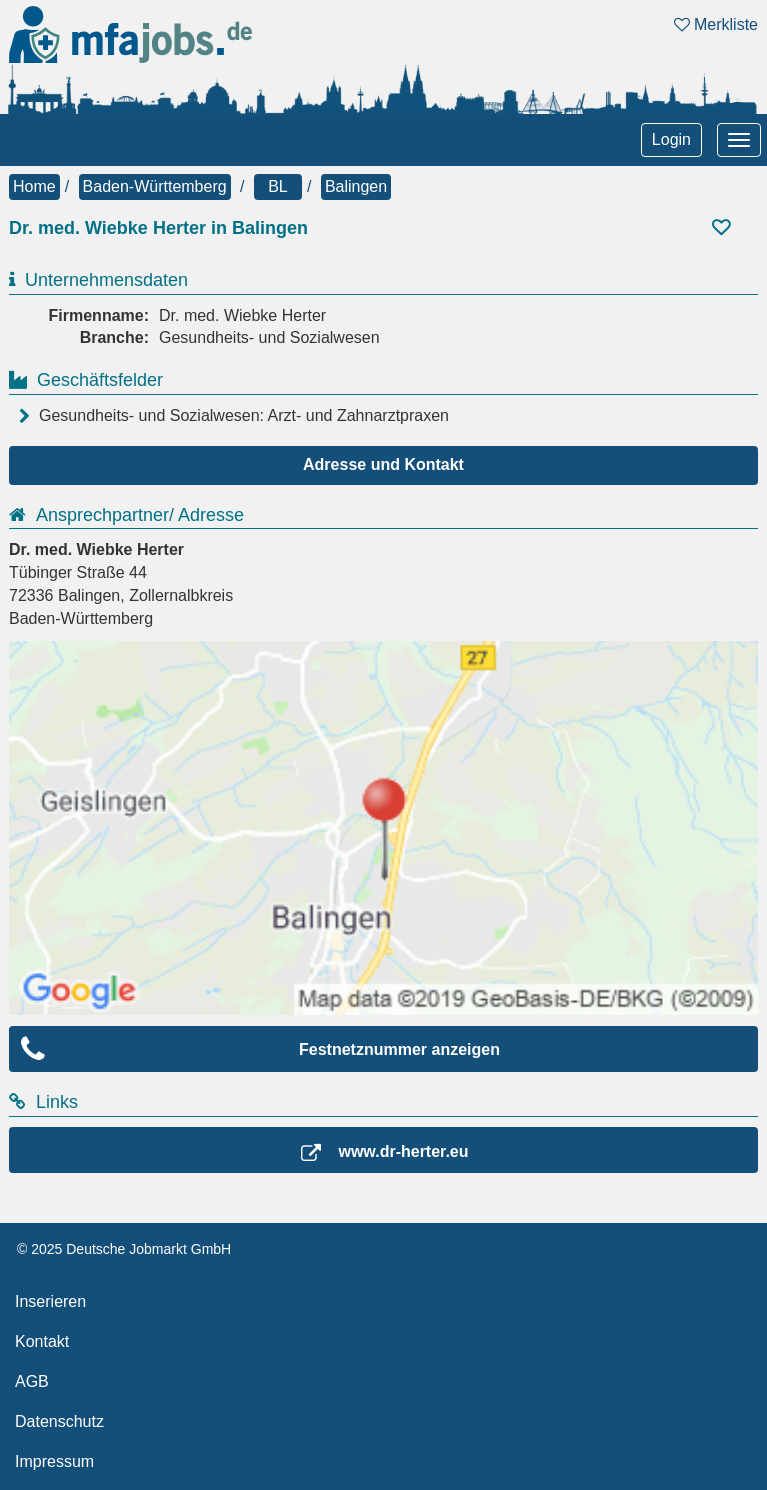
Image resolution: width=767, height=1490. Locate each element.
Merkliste (716, 24)
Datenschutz (59, 1421)
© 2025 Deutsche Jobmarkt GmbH (124, 1249)
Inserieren (50, 1301)
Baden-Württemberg (155, 186)
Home (34, 186)
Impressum (54, 1461)
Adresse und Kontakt (383, 464)
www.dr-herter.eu (403, 1151)
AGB (32, 1381)
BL (278, 186)
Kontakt (42, 1341)
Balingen (356, 186)
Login (671, 139)
